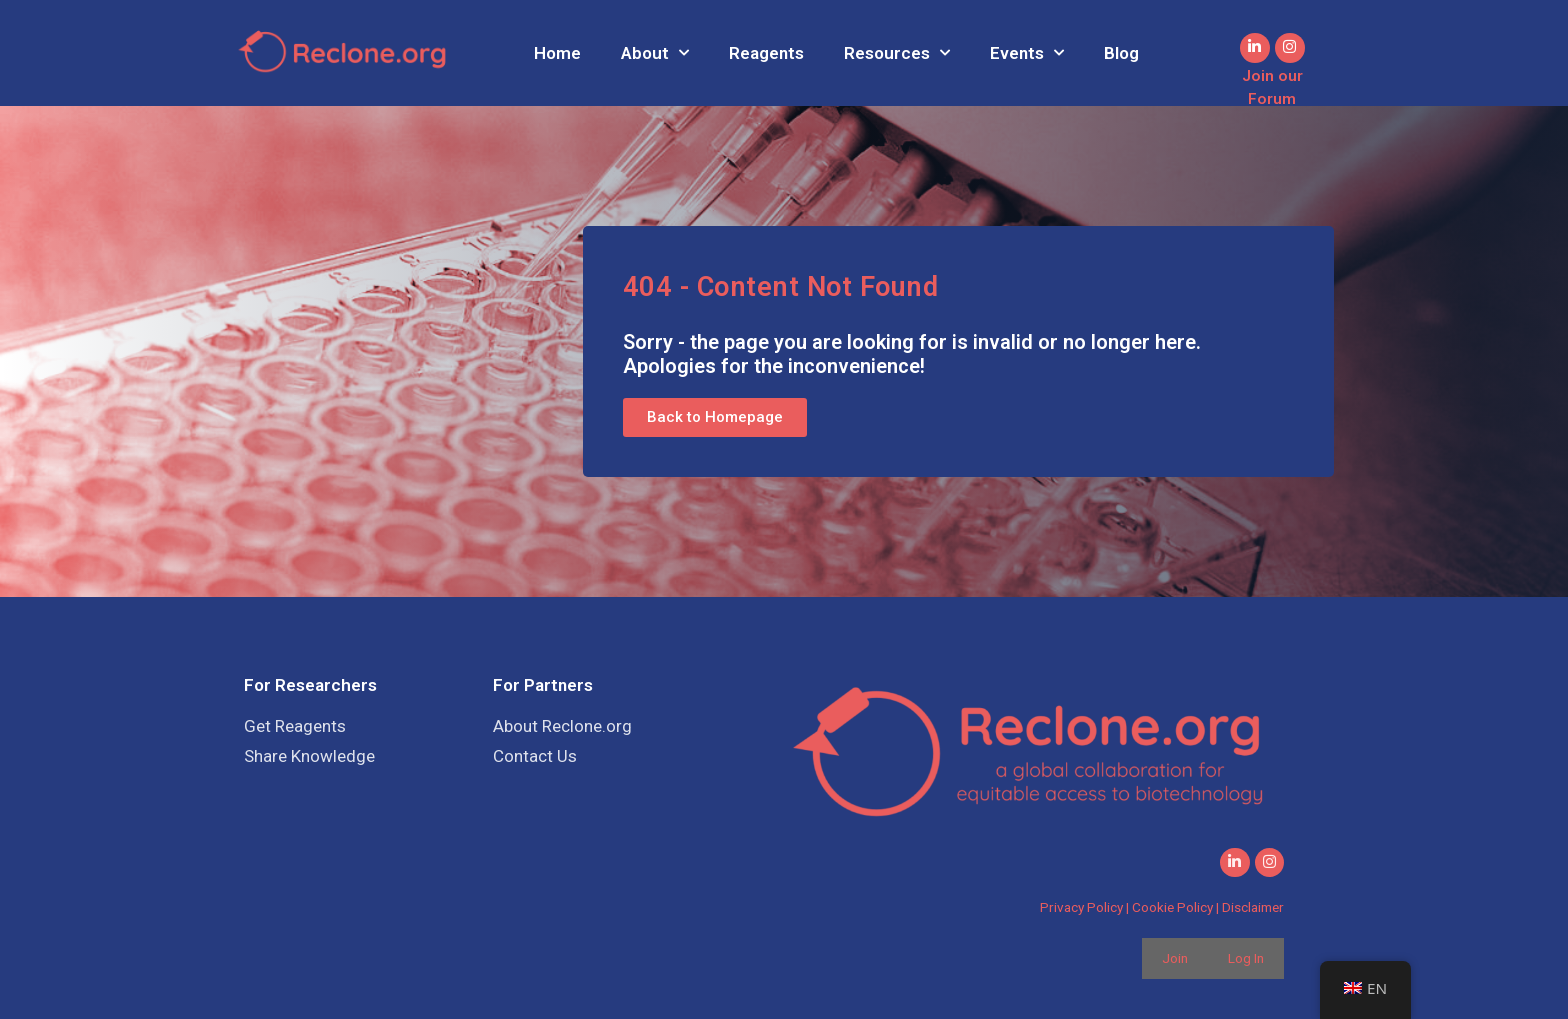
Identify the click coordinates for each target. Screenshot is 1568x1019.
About (655, 53)
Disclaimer (1253, 908)
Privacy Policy (1081, 908)
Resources (897, 53)
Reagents (766, 53)
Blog (1121, 53)
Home (557, 53)
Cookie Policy (1172, 908)
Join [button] (1175, 958)
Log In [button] (1246, 958)
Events (1027, 53)
